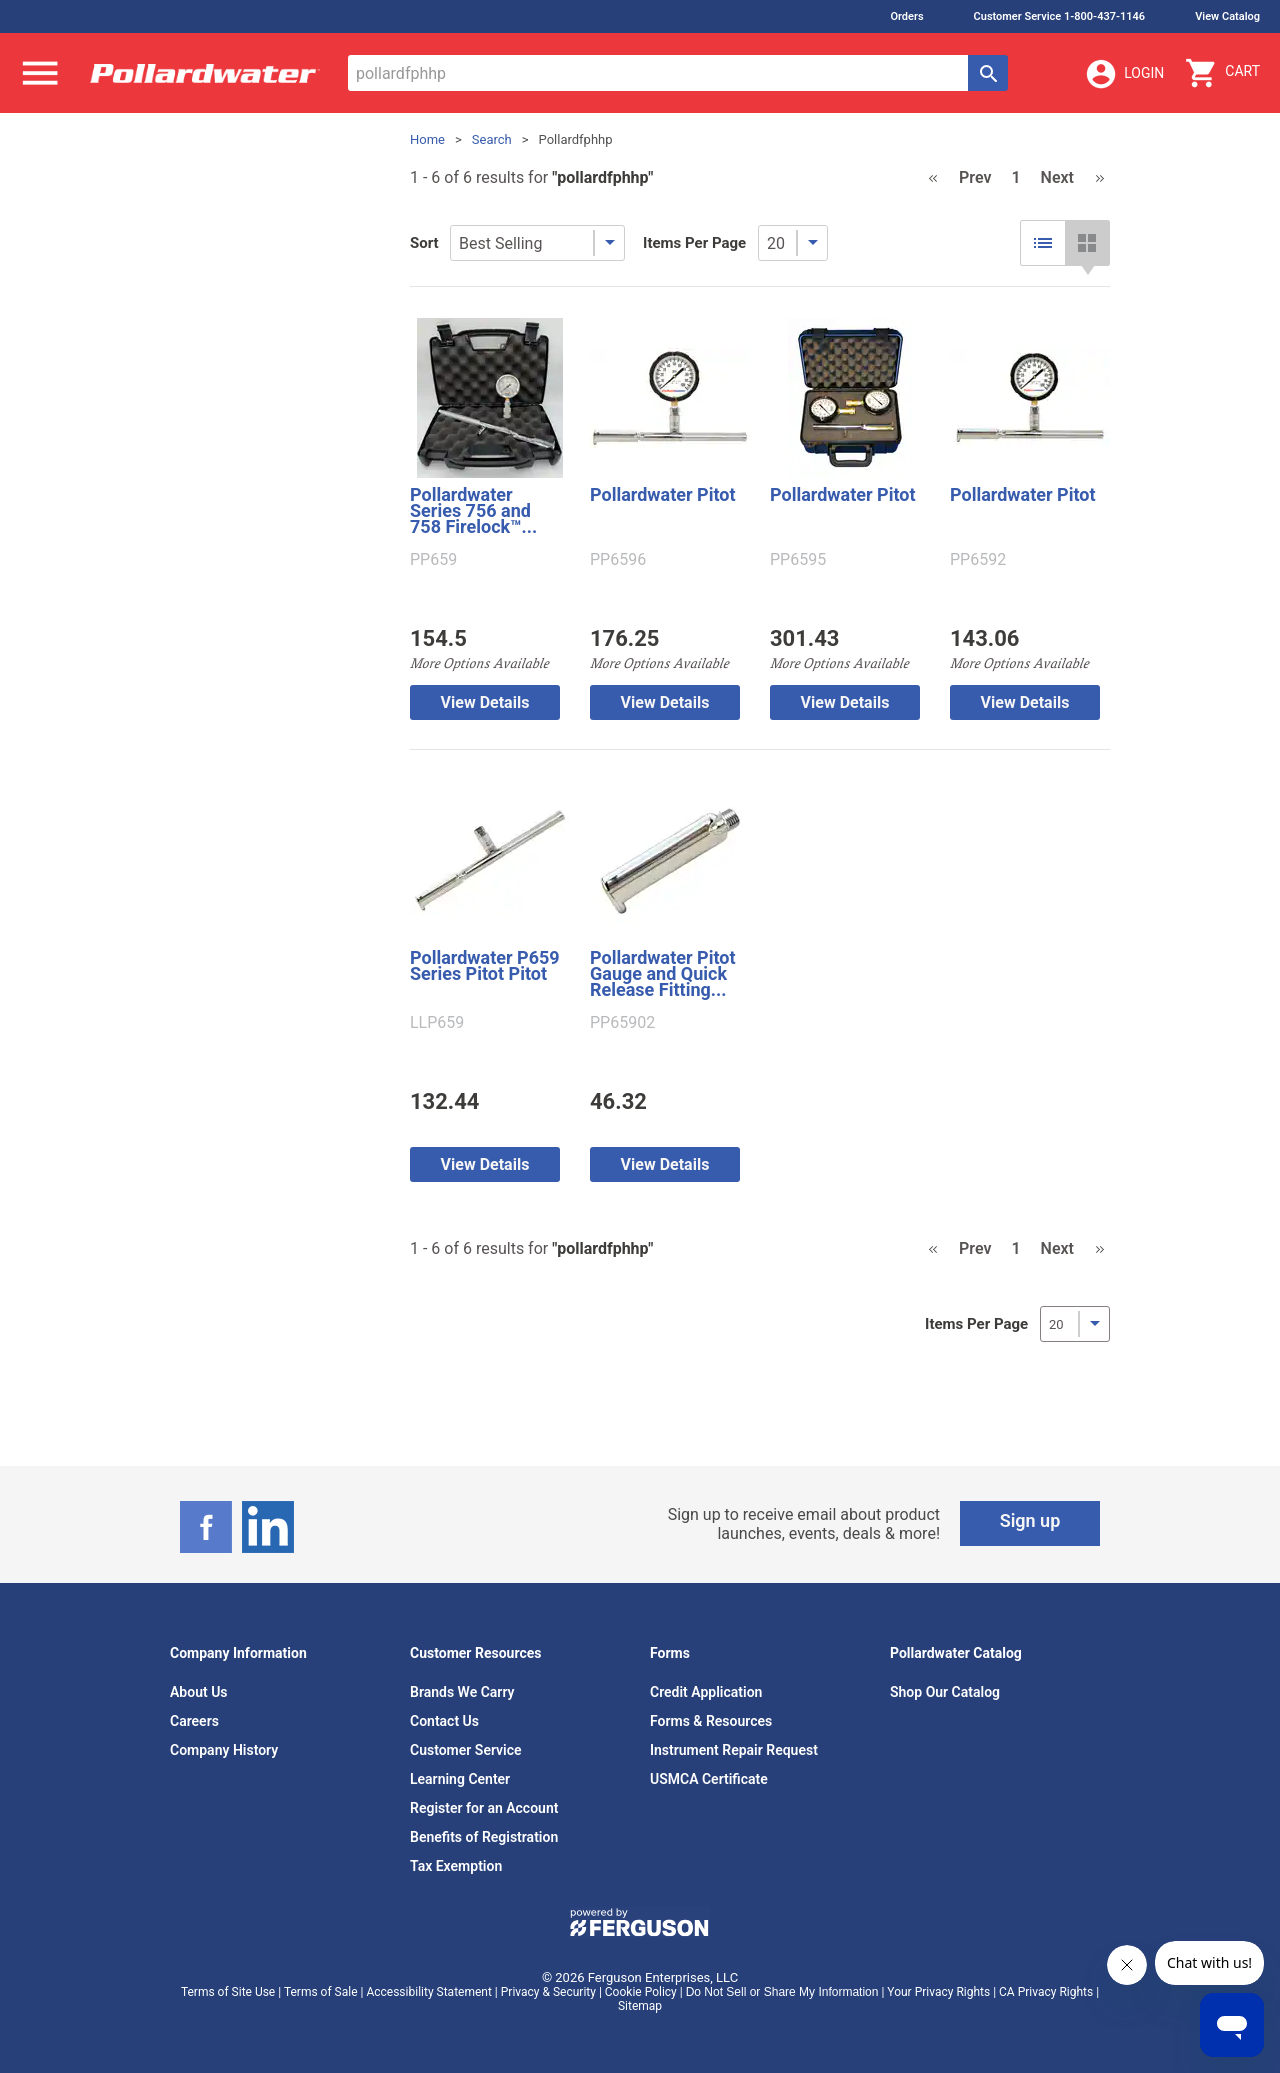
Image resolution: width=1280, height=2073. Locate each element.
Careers (194, 1721)
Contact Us (444, 1721)
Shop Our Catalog (945, 1692)
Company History (224, 1750)
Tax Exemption (456, 1866)
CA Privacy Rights (1046, 1992)
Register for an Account (484, 1808)
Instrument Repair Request (734, 1750)
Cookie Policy (641, 1992)
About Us (199, 1692)
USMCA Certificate (709, 1779)
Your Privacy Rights (938, 1992)
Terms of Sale (321, 1992)
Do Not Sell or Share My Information (782, 1992)
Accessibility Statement (428, 1992)
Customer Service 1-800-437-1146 (1060, 16)
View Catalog (1227, 16)
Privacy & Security (548, 1992)
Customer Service (466, 1750)
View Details (485, 702)
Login (1124, 74)
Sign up (1030, 1520)
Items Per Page (694, 243)
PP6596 (618, 560)
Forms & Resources (711, 1721)
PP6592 (978, 560)
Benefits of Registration (484, 1837)
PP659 (433, 560)
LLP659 (437, 1023)
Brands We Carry (462, 1692)
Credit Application (706, 1692)
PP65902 (622, 1023)
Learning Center (460, 1779)
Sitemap (640, 2006)
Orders (906, 16)
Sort (424, 243)
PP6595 (798, 560)
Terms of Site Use (228, 1992)
